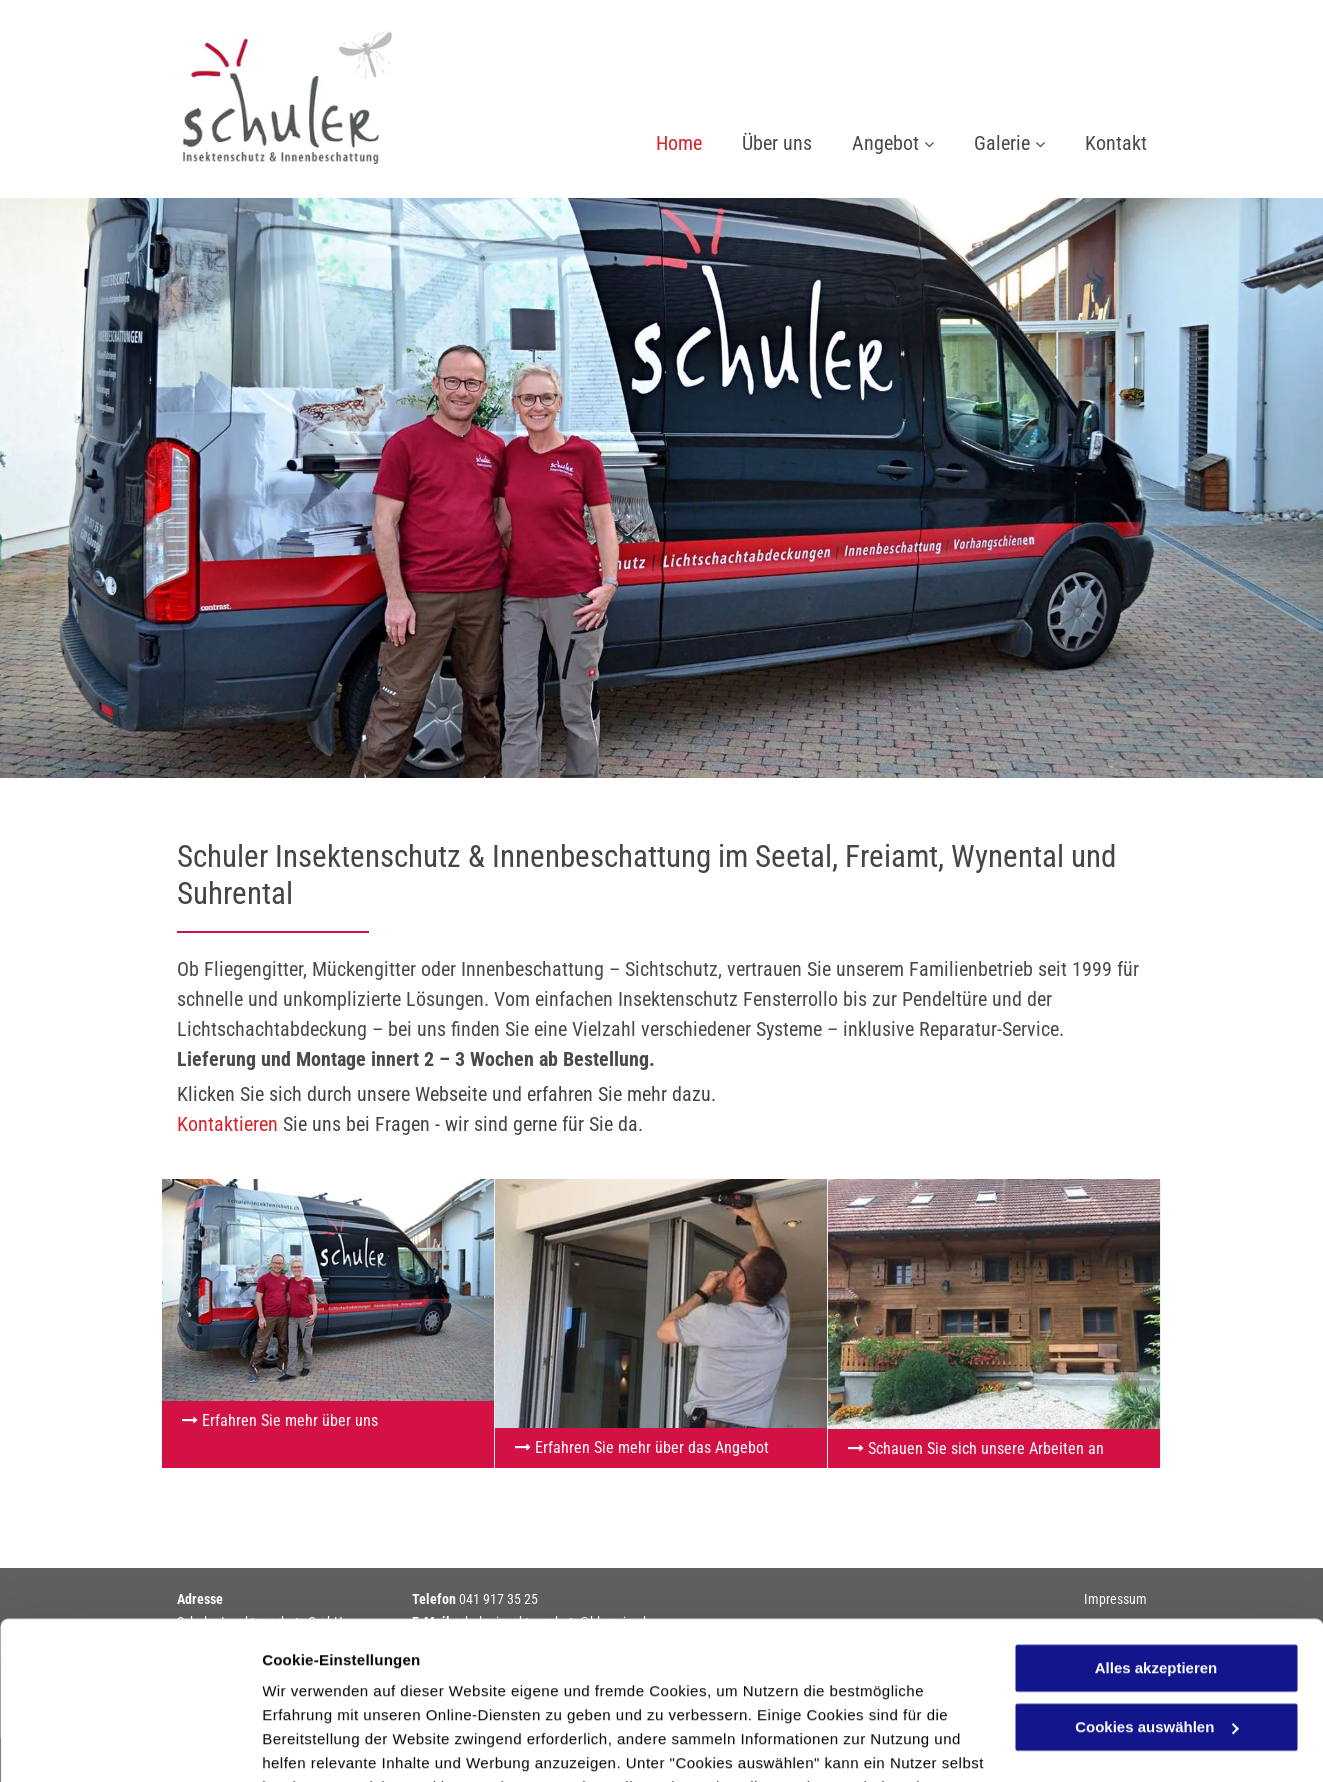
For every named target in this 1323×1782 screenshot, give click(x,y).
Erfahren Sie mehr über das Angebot (652, 1447)
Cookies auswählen (332, 1742)
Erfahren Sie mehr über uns (290, 1420)
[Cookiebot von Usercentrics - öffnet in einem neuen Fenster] (129, 1743)
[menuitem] (659, 145)
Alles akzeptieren (1156, 1520)
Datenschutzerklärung (346, 1687)
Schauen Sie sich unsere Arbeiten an (986, 1448)
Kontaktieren (227, 1124)
